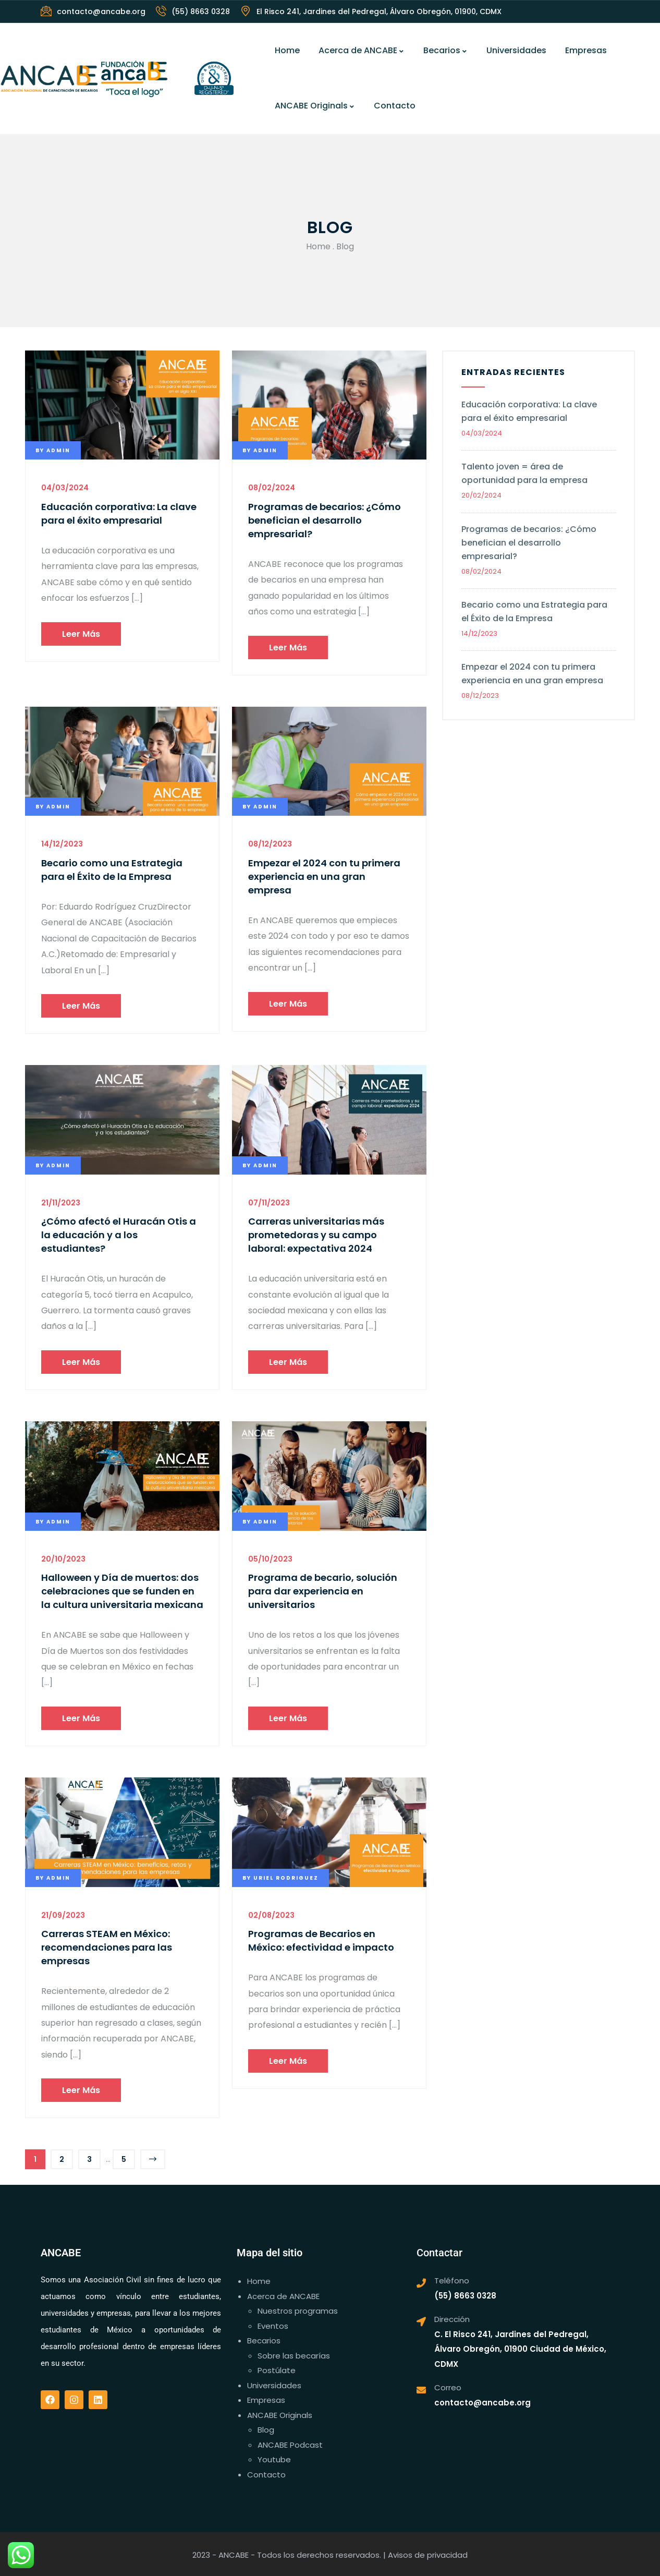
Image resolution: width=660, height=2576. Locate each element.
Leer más (81, 634)
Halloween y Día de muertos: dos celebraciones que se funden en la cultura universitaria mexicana (122, 1591)
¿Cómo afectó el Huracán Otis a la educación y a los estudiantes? (118, 1235)
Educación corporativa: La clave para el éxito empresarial (119, 513)
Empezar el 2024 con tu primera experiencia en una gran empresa (324, 876)
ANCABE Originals (315, 106)
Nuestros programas (298, 2310)
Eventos (273, 2325)
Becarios (445, 50)
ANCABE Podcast (290, 2444)
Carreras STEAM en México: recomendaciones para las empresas (106, 1947)
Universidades (516, 50)
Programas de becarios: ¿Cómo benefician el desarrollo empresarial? (324, 520)
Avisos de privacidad (428, 2554)
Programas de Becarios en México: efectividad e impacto (321, 1940)
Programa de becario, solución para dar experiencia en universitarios (322, 1591)
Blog (266, 2429)
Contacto (394, 106)
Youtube (274, 2459)
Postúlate (277, 2370)
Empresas (586, 50)
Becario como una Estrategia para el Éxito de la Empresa (111, 869)
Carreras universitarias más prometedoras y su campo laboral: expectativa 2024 (316, 1235)
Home (287, 50)
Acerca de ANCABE (362, 50)
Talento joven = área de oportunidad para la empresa (524, 473)
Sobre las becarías (294, 2355)
